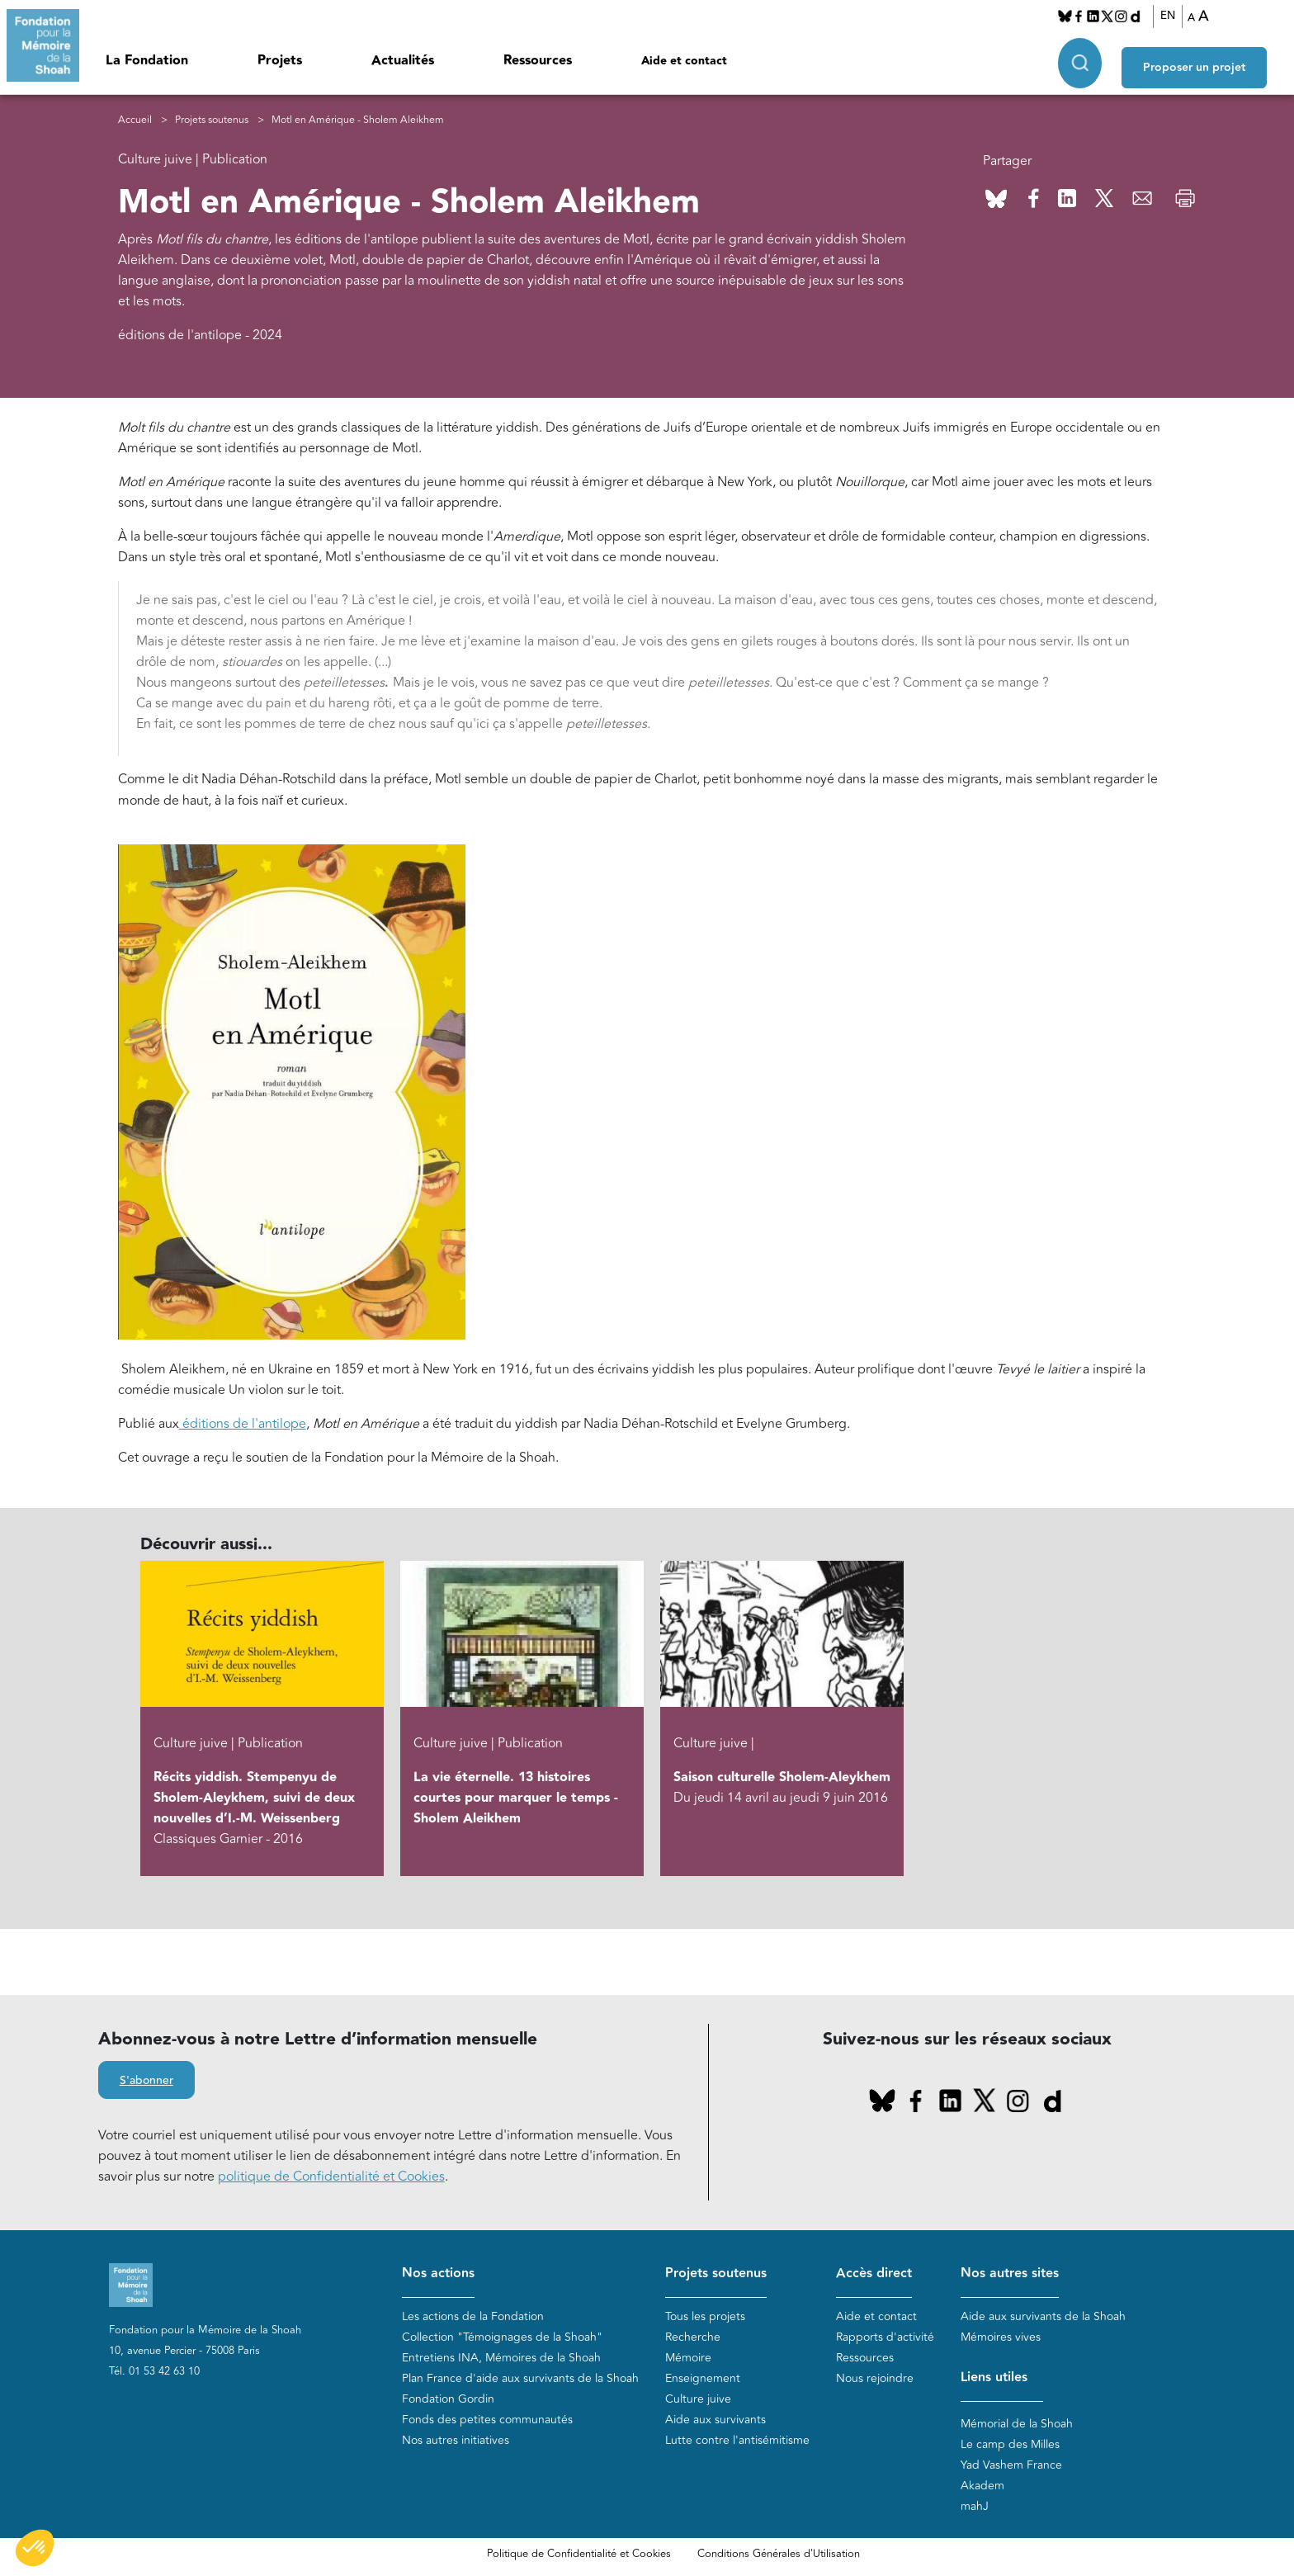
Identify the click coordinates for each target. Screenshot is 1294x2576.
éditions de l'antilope (242, 1424)
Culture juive (698, 2399)
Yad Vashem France (1011, 2465)
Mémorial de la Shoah (1017, 2423)
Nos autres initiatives (455, 2440)
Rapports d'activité (885, 2337)
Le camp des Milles (1010, 2444)
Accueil (135, 120)
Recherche (692, 2337)
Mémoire (688, 2357)
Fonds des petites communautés (487, 2419)
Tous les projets (705, 2316)
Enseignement (702, 2378)
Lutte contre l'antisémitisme (737, 2440)
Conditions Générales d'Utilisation (778, 2553)
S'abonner (146, 2082)
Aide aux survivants (715, 2419)
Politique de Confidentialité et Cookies (579, 2553)
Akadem (982, 2485)
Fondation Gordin (448, 2399)
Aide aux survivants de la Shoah (1043, 2316)
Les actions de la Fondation (473, 2316)
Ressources (537, 60)
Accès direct (874, 2273)
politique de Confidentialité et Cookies (331, 2177)
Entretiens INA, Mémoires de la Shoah (501, 2357)
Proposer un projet (1208, 59)
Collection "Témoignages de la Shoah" (502, 2337)
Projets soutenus (211, 120)
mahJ (975, 2506)
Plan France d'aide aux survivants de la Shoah (520, 2378)
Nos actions (438, 2273)
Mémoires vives (1001, 2337)
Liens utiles (994, 2377)
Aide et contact (684, 61)
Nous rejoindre (875, 2378)
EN (1175, 15)
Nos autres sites (1010, 2273)
